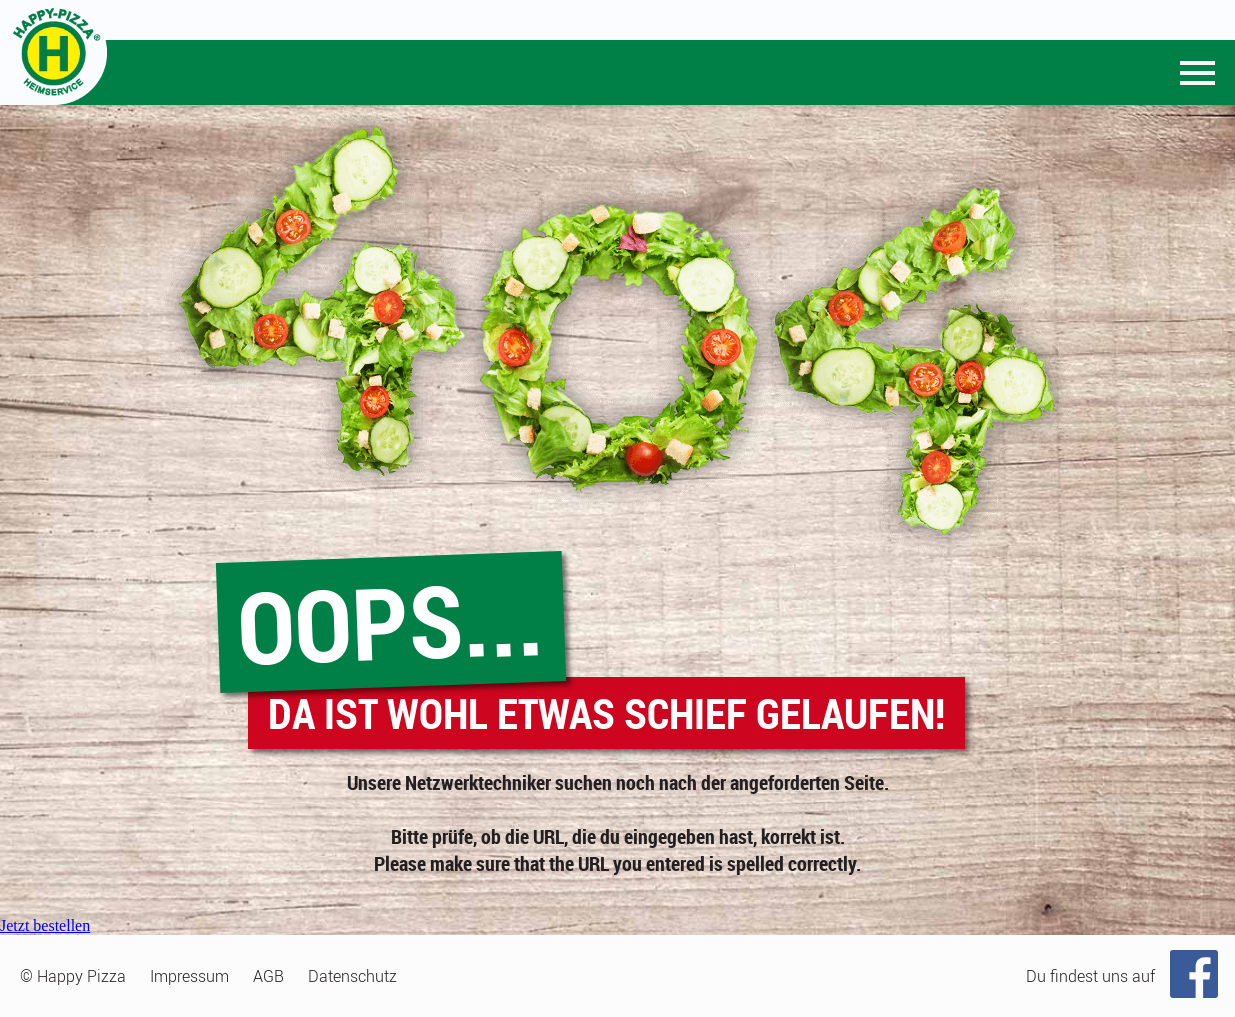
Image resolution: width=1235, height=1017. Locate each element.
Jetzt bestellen (45, 925)
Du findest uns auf (1090, 976)
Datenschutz (352, 976)
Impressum (189, 976)
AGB (268, 976)
